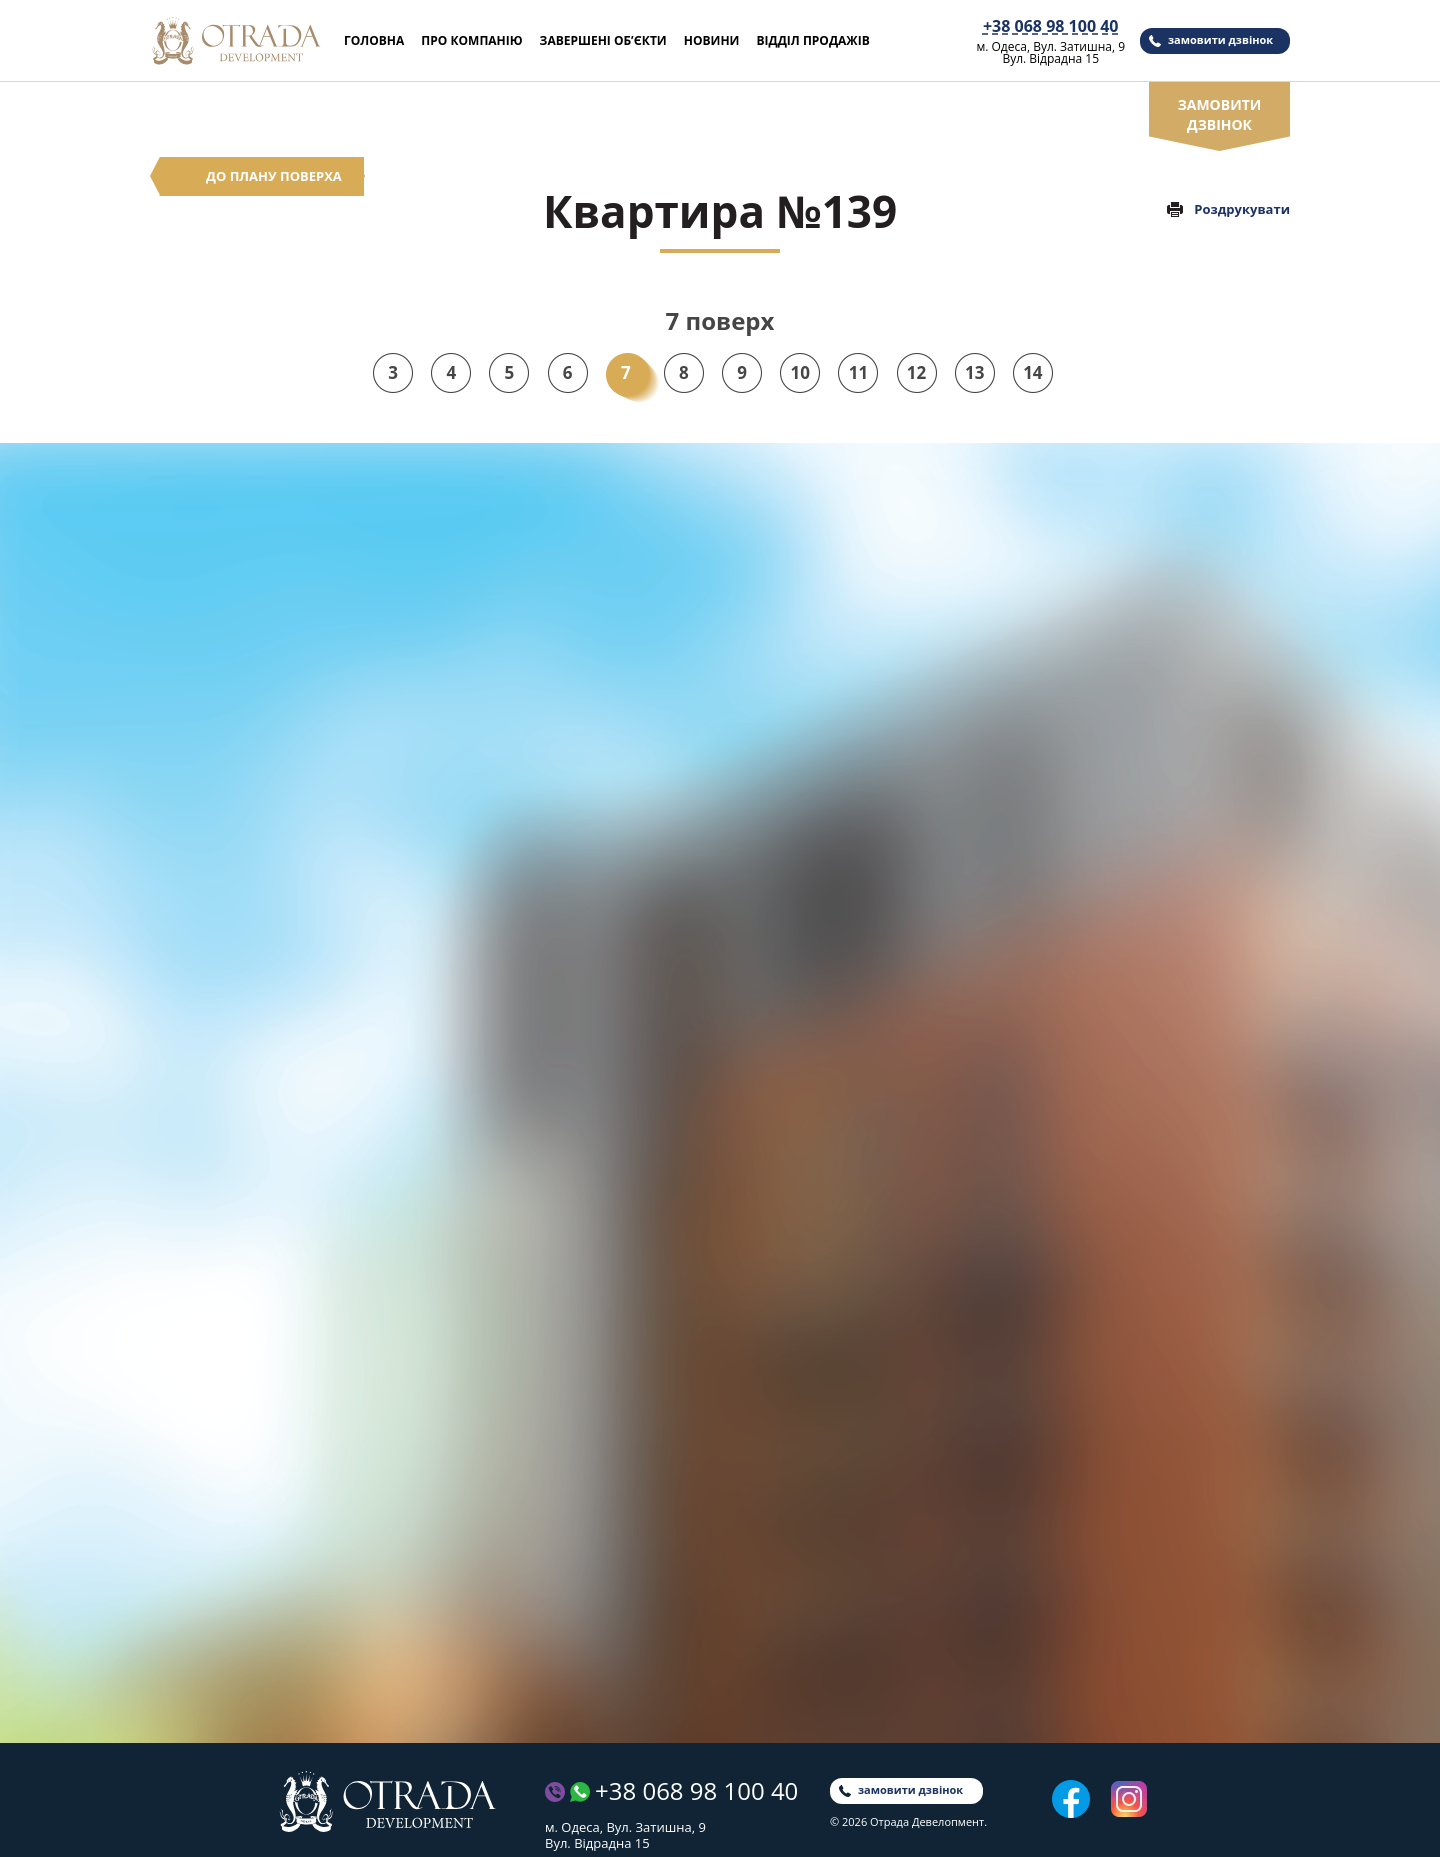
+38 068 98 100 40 (1051, 26)
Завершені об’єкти (603, 40)
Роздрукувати (1242, 209)
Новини (712, 40)
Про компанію (471, 40)
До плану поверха (274, 176)
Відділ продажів (812, 40)
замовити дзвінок (1220, 39)
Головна (374, 40)
